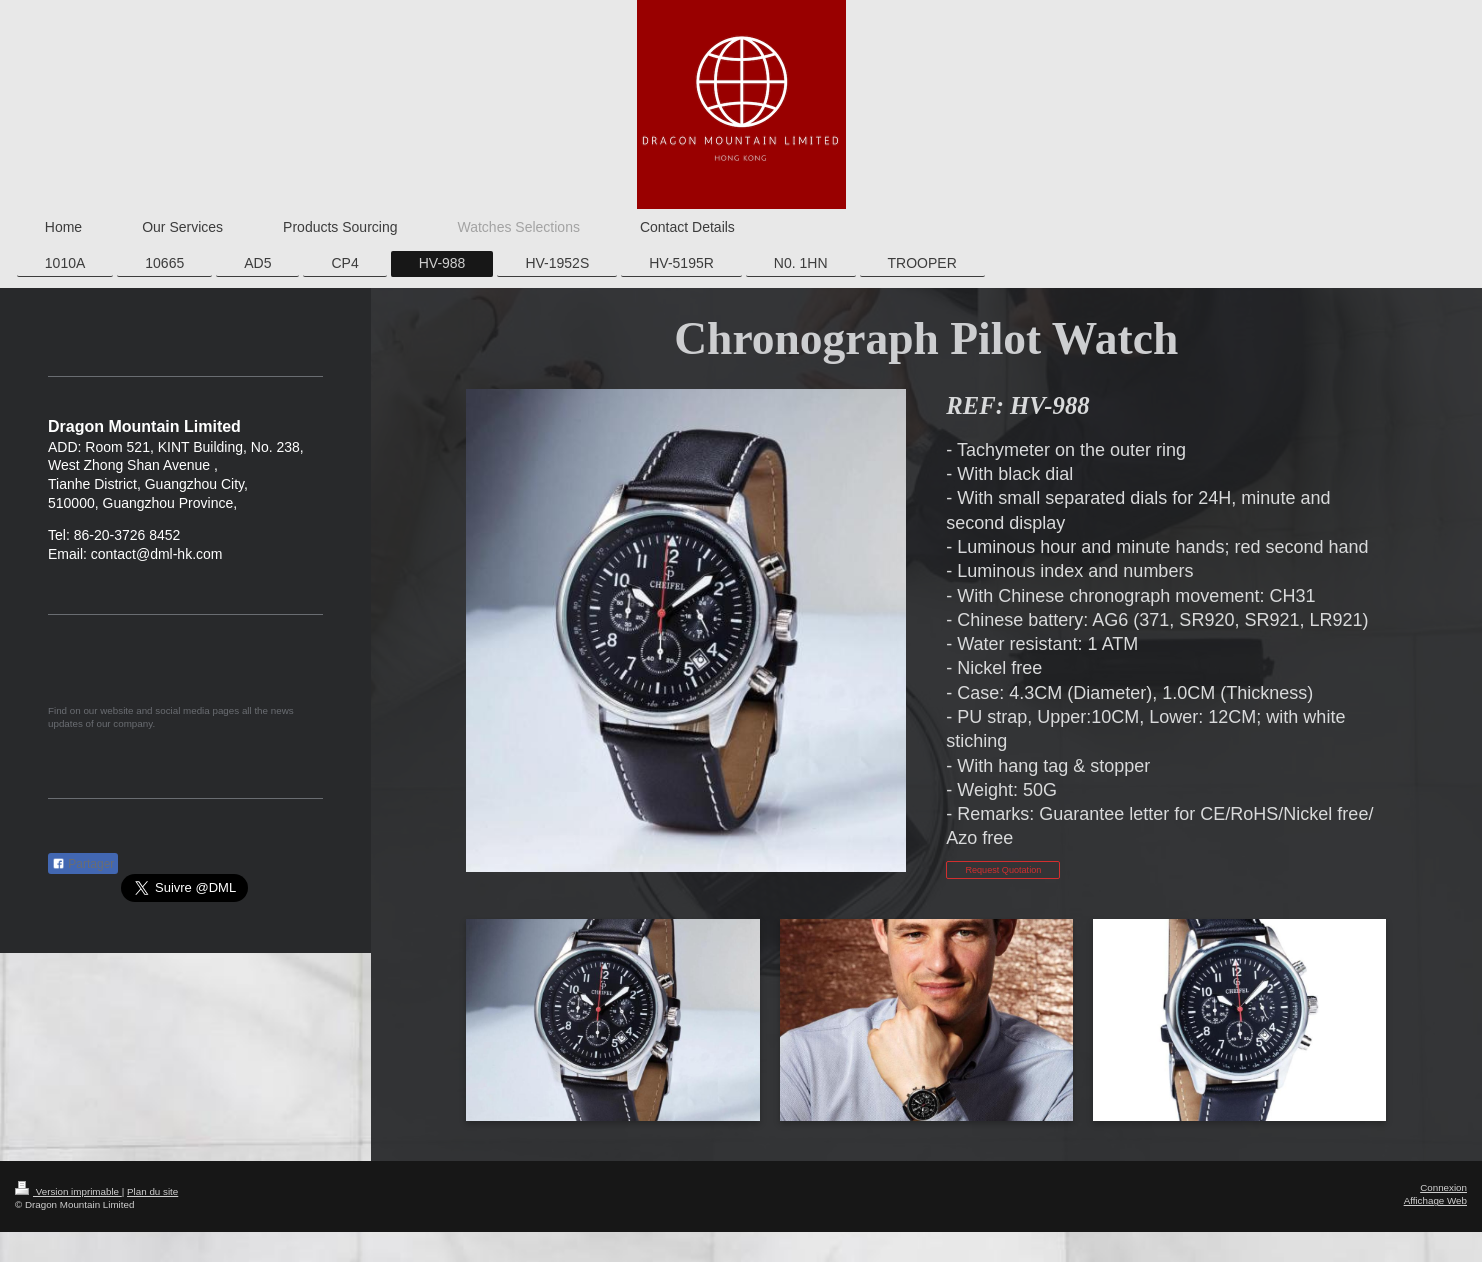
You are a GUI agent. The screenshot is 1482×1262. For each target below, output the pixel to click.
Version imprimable (68, 1191)
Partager (83, 864)
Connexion (1443, 1187)
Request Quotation (1003, 870)
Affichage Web (1435, 1200)
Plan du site (152, 1191)
